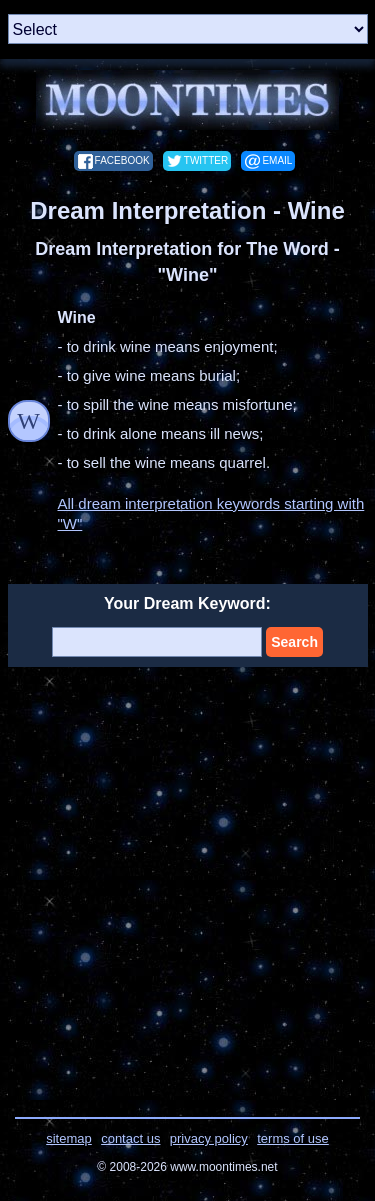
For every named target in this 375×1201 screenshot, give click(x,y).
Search (294, 642)
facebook (122, 160)
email (277, 160)
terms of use (293, 1138)
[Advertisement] (187, 879)
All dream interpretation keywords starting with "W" (211, 513)
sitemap (69, 1138)
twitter (206, 160)
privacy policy (209, 1138)
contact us (130, 1138)
